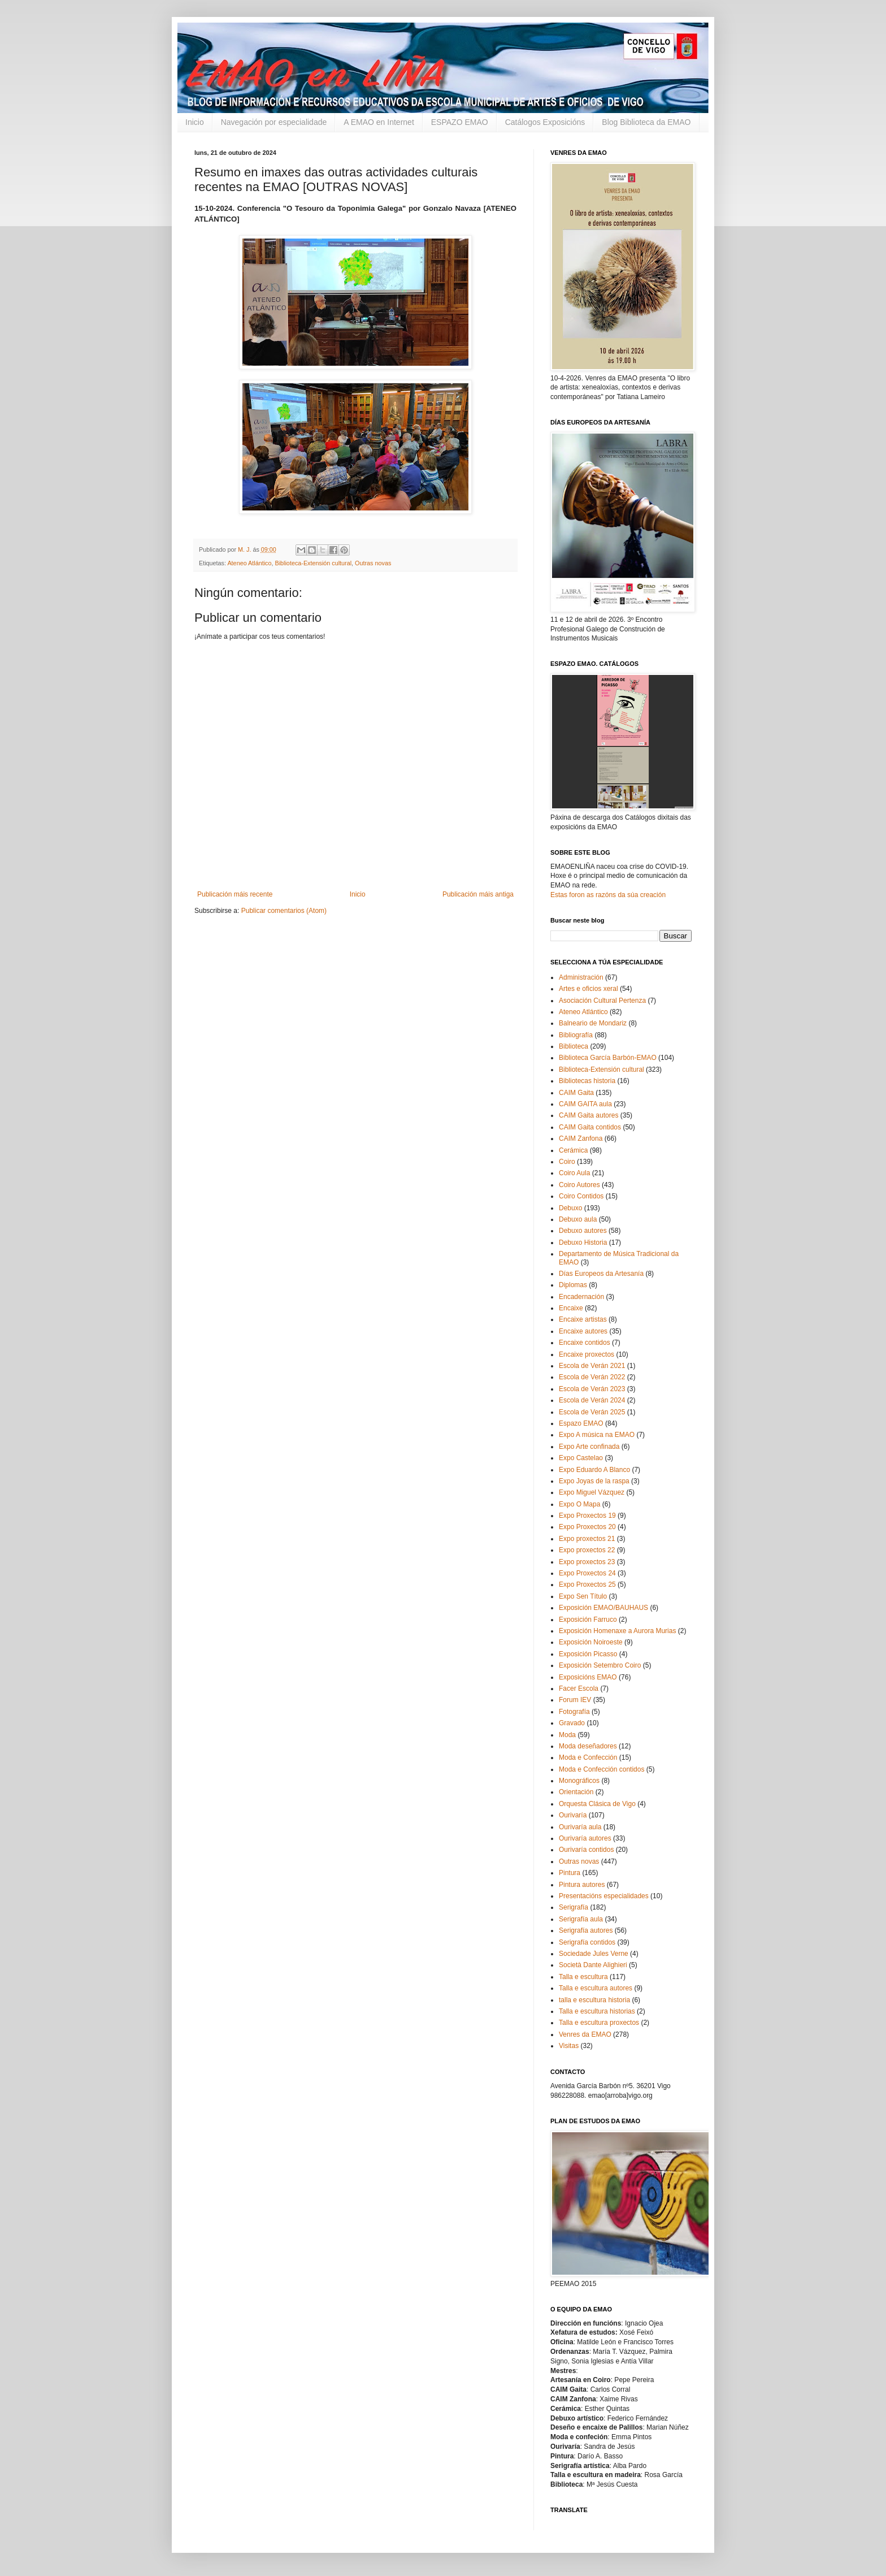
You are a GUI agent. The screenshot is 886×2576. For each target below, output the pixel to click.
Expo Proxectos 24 (587, 1573)
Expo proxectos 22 (587, 1550)
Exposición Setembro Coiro (600, 1665)
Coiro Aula (574, 1173)
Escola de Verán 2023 (592, 1389)
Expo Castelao (581, 1458)
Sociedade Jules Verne (593, 1954)
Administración (581, 977)
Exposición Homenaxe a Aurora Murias (617, 1631)
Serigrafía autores (586, 1930)
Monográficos (579, 1781)
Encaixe (571, 1308)
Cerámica (573, 1150)
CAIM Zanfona (580, 1138)
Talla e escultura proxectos (599, 2023)
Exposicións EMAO (588, 1677)
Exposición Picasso (588, 1654)
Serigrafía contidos (587, 1942)
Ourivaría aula (580, 1827)
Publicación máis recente (234, 894)
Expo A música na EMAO (597, 1435)
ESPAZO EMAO (459, 122)
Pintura (569, 1873)
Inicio (194, 122)
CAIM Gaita (576, 1093)
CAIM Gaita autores (588, 1115)
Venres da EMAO (585, 2034)
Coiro (567, 1162)
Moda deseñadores (588, 1746)
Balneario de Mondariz (593, 1023)
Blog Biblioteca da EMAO (646, 122)
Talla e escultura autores (595, 1988)
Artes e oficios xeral (588, 989)
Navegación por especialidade (274, 122)
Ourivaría (573, 1815)
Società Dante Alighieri (593, 1965)
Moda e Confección (588, 1757)
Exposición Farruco (588, 1619)
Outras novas (373, 563)
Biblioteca (573, 1046)
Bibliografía (576, 1035)
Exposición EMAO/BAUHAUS (603, 1608)
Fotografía (574, 1712)
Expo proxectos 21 (587, 1539)
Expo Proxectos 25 (587, 1584)
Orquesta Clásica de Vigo (597, 1804)
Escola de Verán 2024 (592, 1400)
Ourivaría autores (585, 1838)
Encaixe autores (583, 1331)
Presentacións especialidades (604, 1896)
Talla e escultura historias (597, 2011)
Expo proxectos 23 (587, 1562)
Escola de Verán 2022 (592, 1377)
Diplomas (573, 1285)
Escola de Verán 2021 (592, 1366)
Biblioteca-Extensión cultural (313, 563)
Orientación (576, 1792)
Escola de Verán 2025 (592, 1412)
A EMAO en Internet (379, 122)
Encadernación (581, 1297)
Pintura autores (582, 1885)
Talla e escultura (583, 1977)
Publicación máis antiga (478, 894)
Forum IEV (575, 1700)
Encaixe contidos (584, 1343)
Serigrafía (573, 1907)
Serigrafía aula (581, 1919)
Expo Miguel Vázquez (591, 1492)
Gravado (572, 1723)
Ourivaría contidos (586, 1850)
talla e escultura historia (594, 2000)
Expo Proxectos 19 (587, 1515)
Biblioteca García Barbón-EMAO (608, 1058)
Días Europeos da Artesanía (601, 1274)
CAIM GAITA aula (585, 1104)
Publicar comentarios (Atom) (284, 911)
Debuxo (570, 1208)
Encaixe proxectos (586, 1354)
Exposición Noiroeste (591, 1642)
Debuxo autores (583, 1231)
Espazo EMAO (581, 1423)
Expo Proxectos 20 (587, 1527)
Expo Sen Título (583, 1596)
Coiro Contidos (581, 1196)
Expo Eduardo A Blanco (594, 1470)
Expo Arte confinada (589, 1447)
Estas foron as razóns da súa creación (608, 895)
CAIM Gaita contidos (590, 1127)
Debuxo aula (578, 1219)
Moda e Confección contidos (601, 1769)
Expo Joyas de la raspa (594, 1481)
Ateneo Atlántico (249, 563)
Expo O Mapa (579, 1504)
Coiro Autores (579, 1185)
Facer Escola (578, 1688)
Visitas (569, 2046)
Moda (567, 1735)
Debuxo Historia (583, 1242)
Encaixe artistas (583, 1319)
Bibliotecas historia (587, 1081)
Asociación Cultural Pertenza (602, 1001)
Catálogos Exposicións (545, 122)
